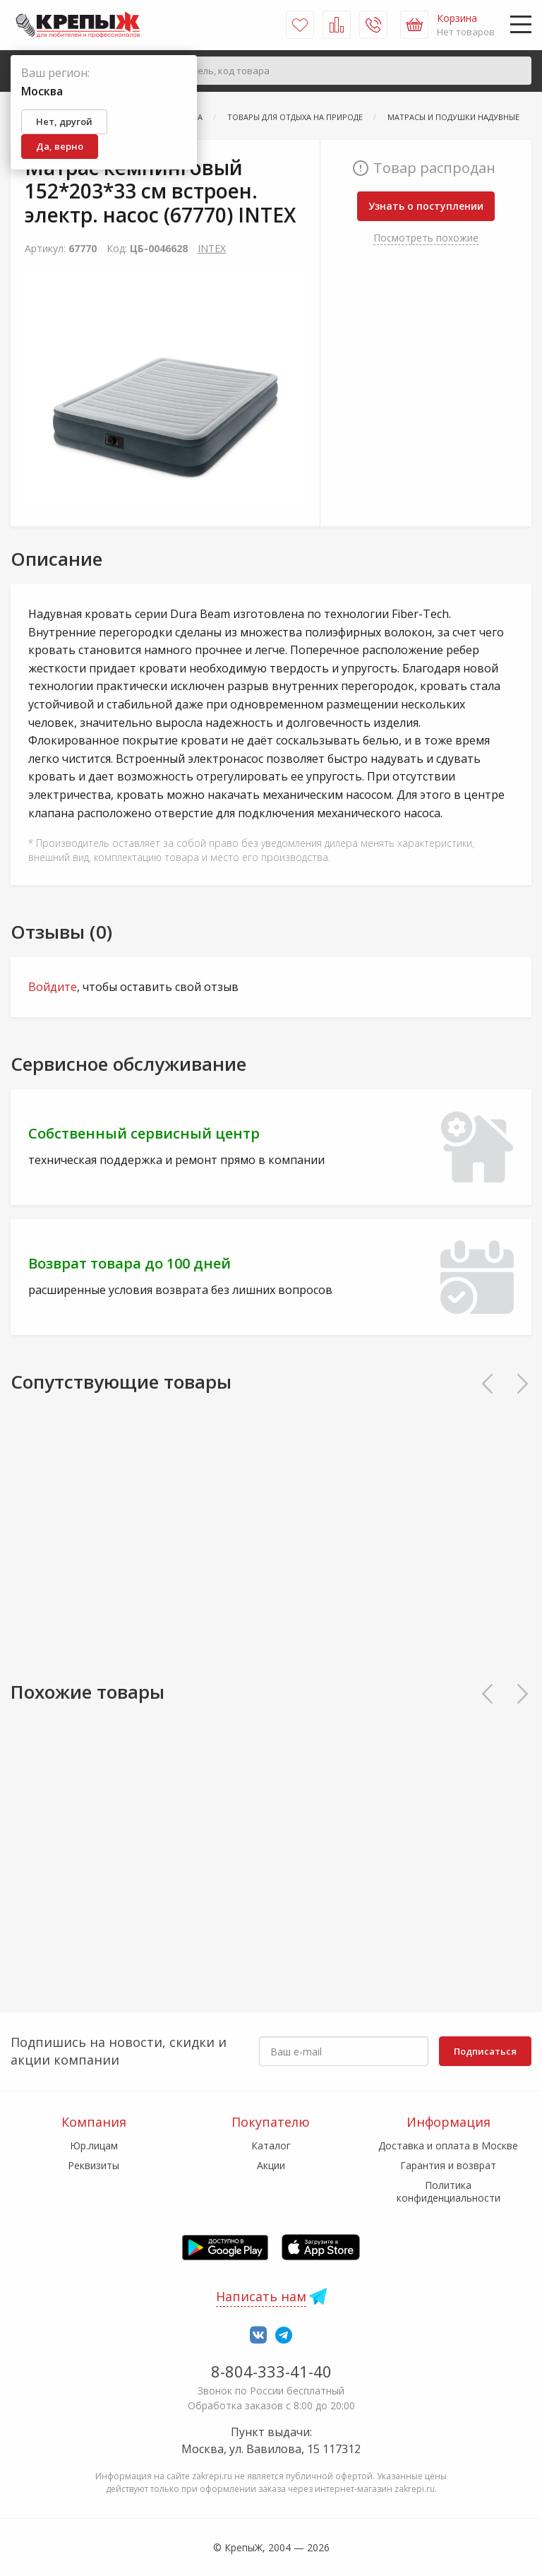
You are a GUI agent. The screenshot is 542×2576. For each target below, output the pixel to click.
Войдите (52, 987)
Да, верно (59, 146)
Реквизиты (93, 2165)
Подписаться (485, 2051)
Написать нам (261, 2296)
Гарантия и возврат (448, 2165)
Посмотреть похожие (425, 237)
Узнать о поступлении (425, 206)
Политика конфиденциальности (448, 2191)
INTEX (212, 248)
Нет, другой (64, 121)
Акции (271, 2165)
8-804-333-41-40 (271, 2371)
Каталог (271, 2145)
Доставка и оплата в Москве (448, 2145)
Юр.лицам (94, 2145)
